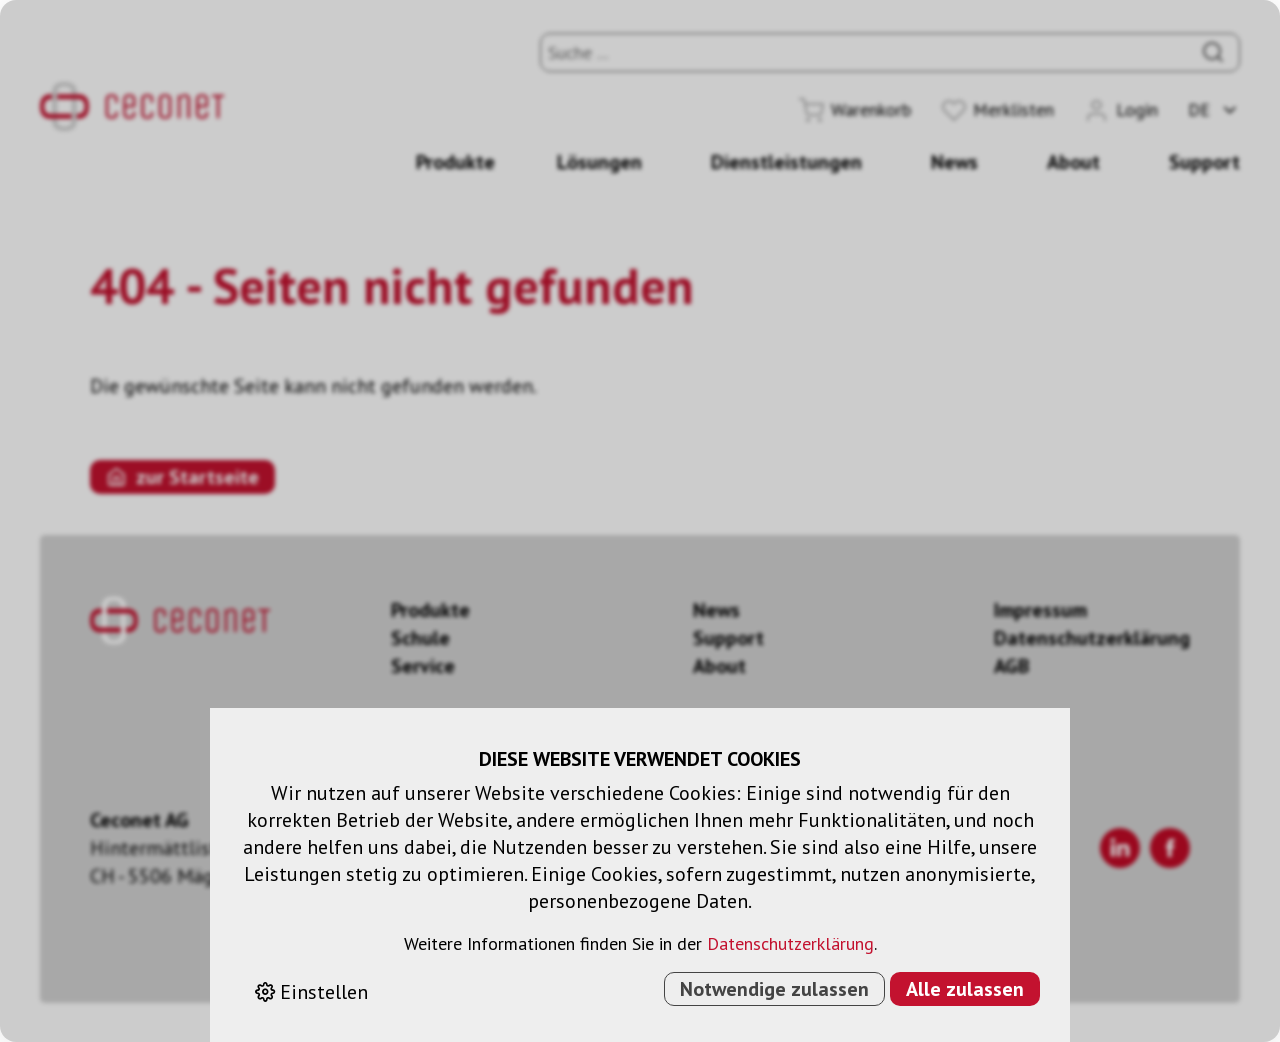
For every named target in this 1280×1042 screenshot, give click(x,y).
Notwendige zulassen (774, 989)
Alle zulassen (965, 989)
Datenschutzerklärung (790, 943)
